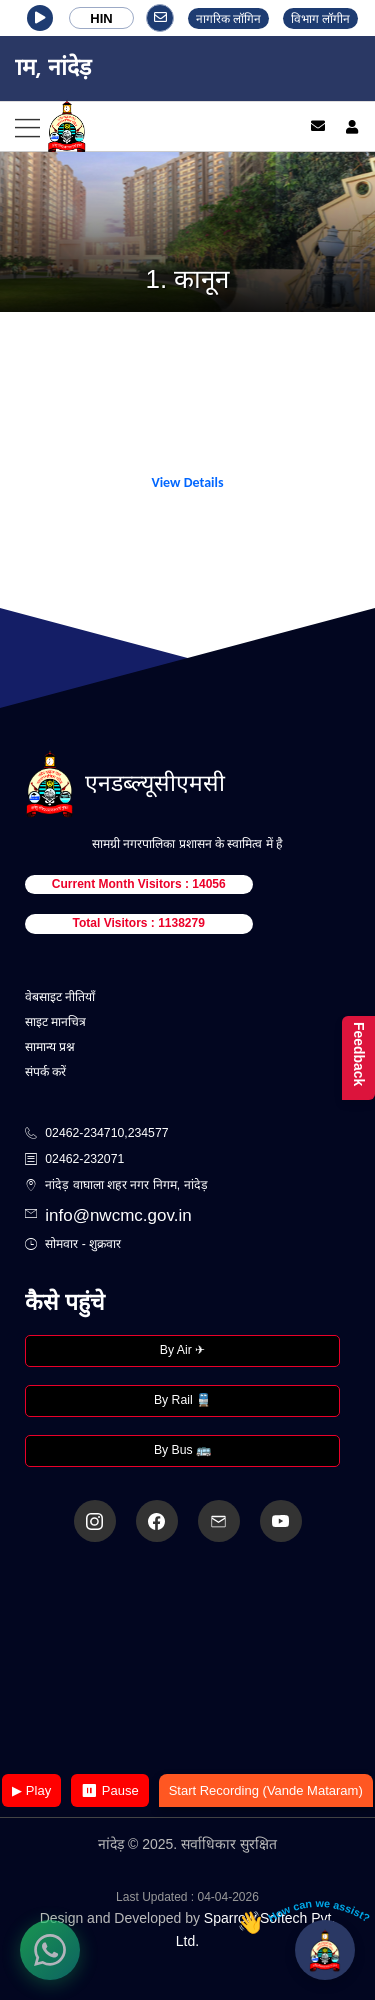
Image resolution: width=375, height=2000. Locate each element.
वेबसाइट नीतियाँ (60, 997)
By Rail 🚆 (182, 1400)
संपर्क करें (45, 1072)
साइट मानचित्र (55, 1022)
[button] (40, 18)
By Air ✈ (182, 1350)
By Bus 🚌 (182, 1450)
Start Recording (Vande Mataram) (266, 1790)
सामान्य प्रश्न (50, 1047)
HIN (101, 18)
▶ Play (31, 1790)
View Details (187, 482)
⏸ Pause (109, 1790)
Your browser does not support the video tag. (188, 1659)
